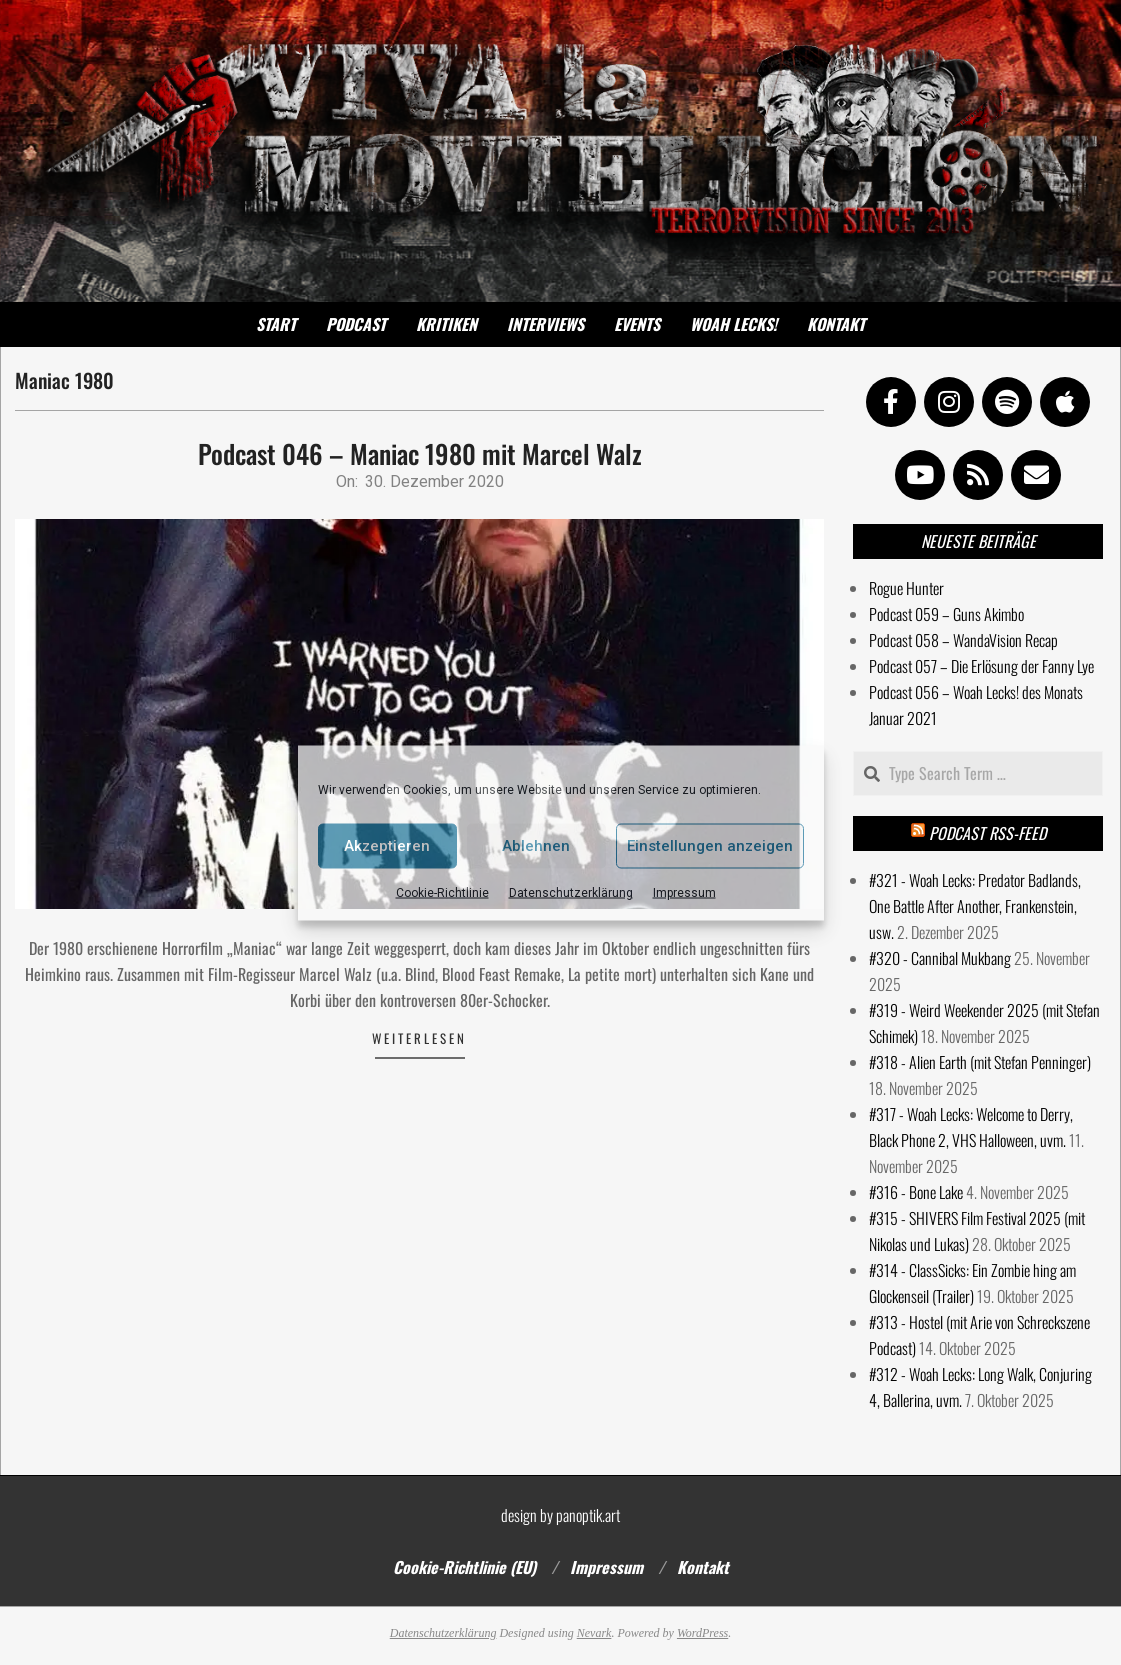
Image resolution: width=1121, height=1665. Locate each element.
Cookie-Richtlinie (442, 892)
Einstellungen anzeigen (710, 846)
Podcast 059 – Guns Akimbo (946, 614)
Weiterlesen (419, 1038)
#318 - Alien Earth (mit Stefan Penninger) (980, 1062)
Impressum (684, 892)
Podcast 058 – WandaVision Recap (963, 640)
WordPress (702, 1633)
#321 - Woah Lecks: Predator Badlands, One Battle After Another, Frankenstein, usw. (975, 906)
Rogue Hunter (906, 588)
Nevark (594, 1633)
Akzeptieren (387, 846)
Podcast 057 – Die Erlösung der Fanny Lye (981, 666)
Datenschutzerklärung (571, 892)
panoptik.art (588, 1515)
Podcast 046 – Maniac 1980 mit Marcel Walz (420, 453)
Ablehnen (536, 846)
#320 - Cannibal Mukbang (940, 958)
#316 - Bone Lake (916, 1192)
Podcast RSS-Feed (987, 833)
